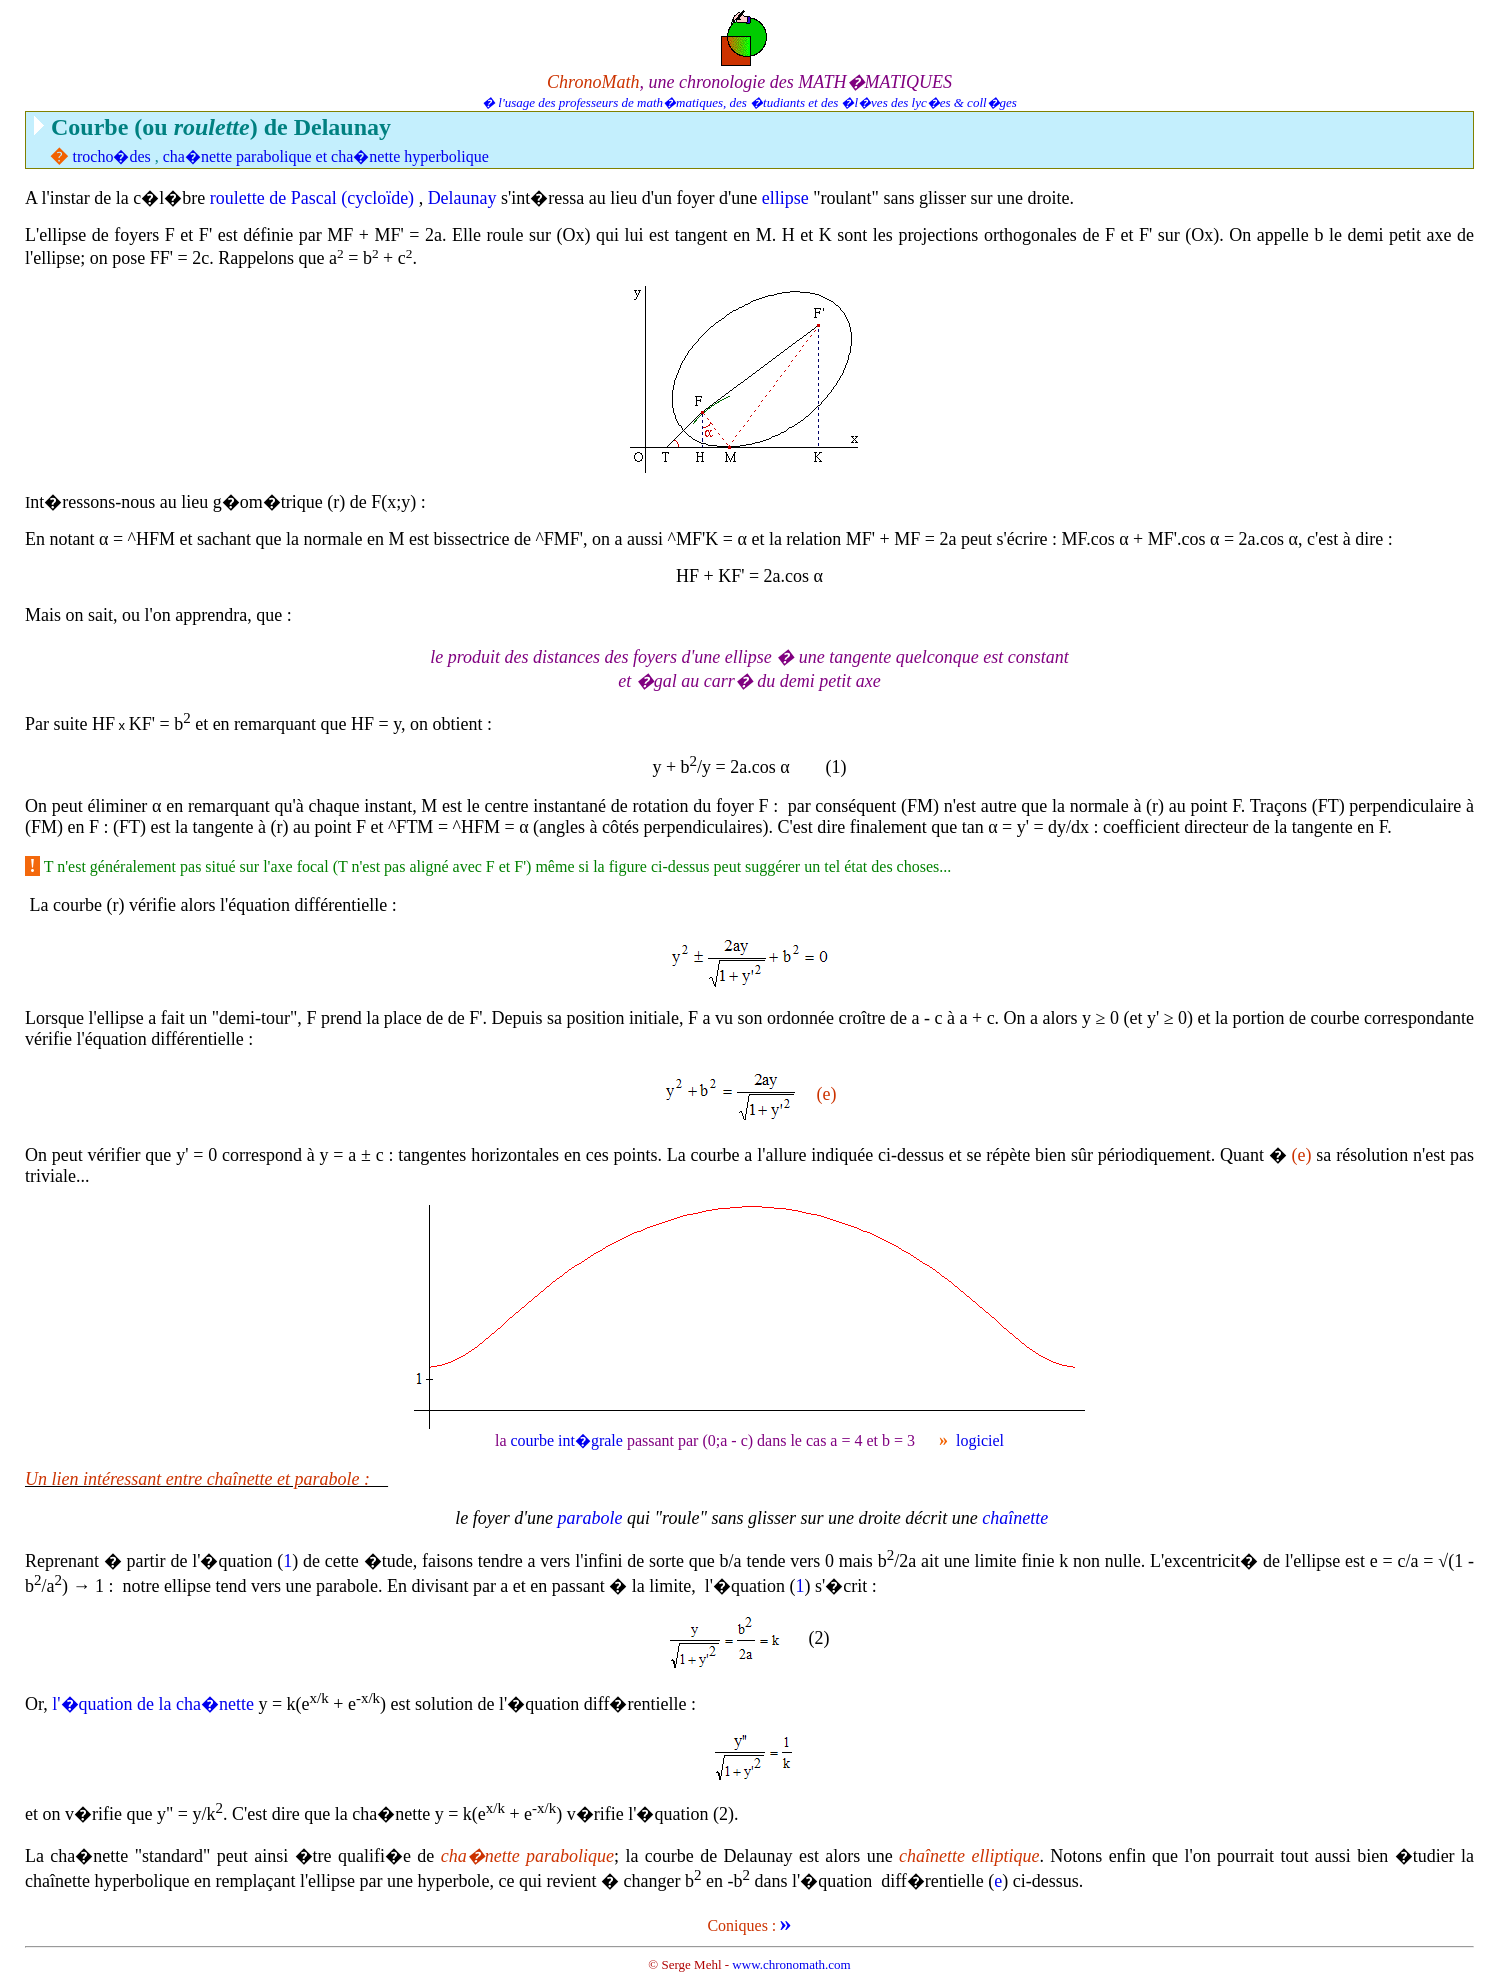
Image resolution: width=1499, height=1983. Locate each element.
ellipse (785, 198)
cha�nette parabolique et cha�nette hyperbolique (326, 156)
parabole (590, 1518)
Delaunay (462, 198)
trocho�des (112, 156)
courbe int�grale (566, 1440)
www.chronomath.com (791, 1964)
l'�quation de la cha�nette (153, 1704)
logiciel (980, 1440)
